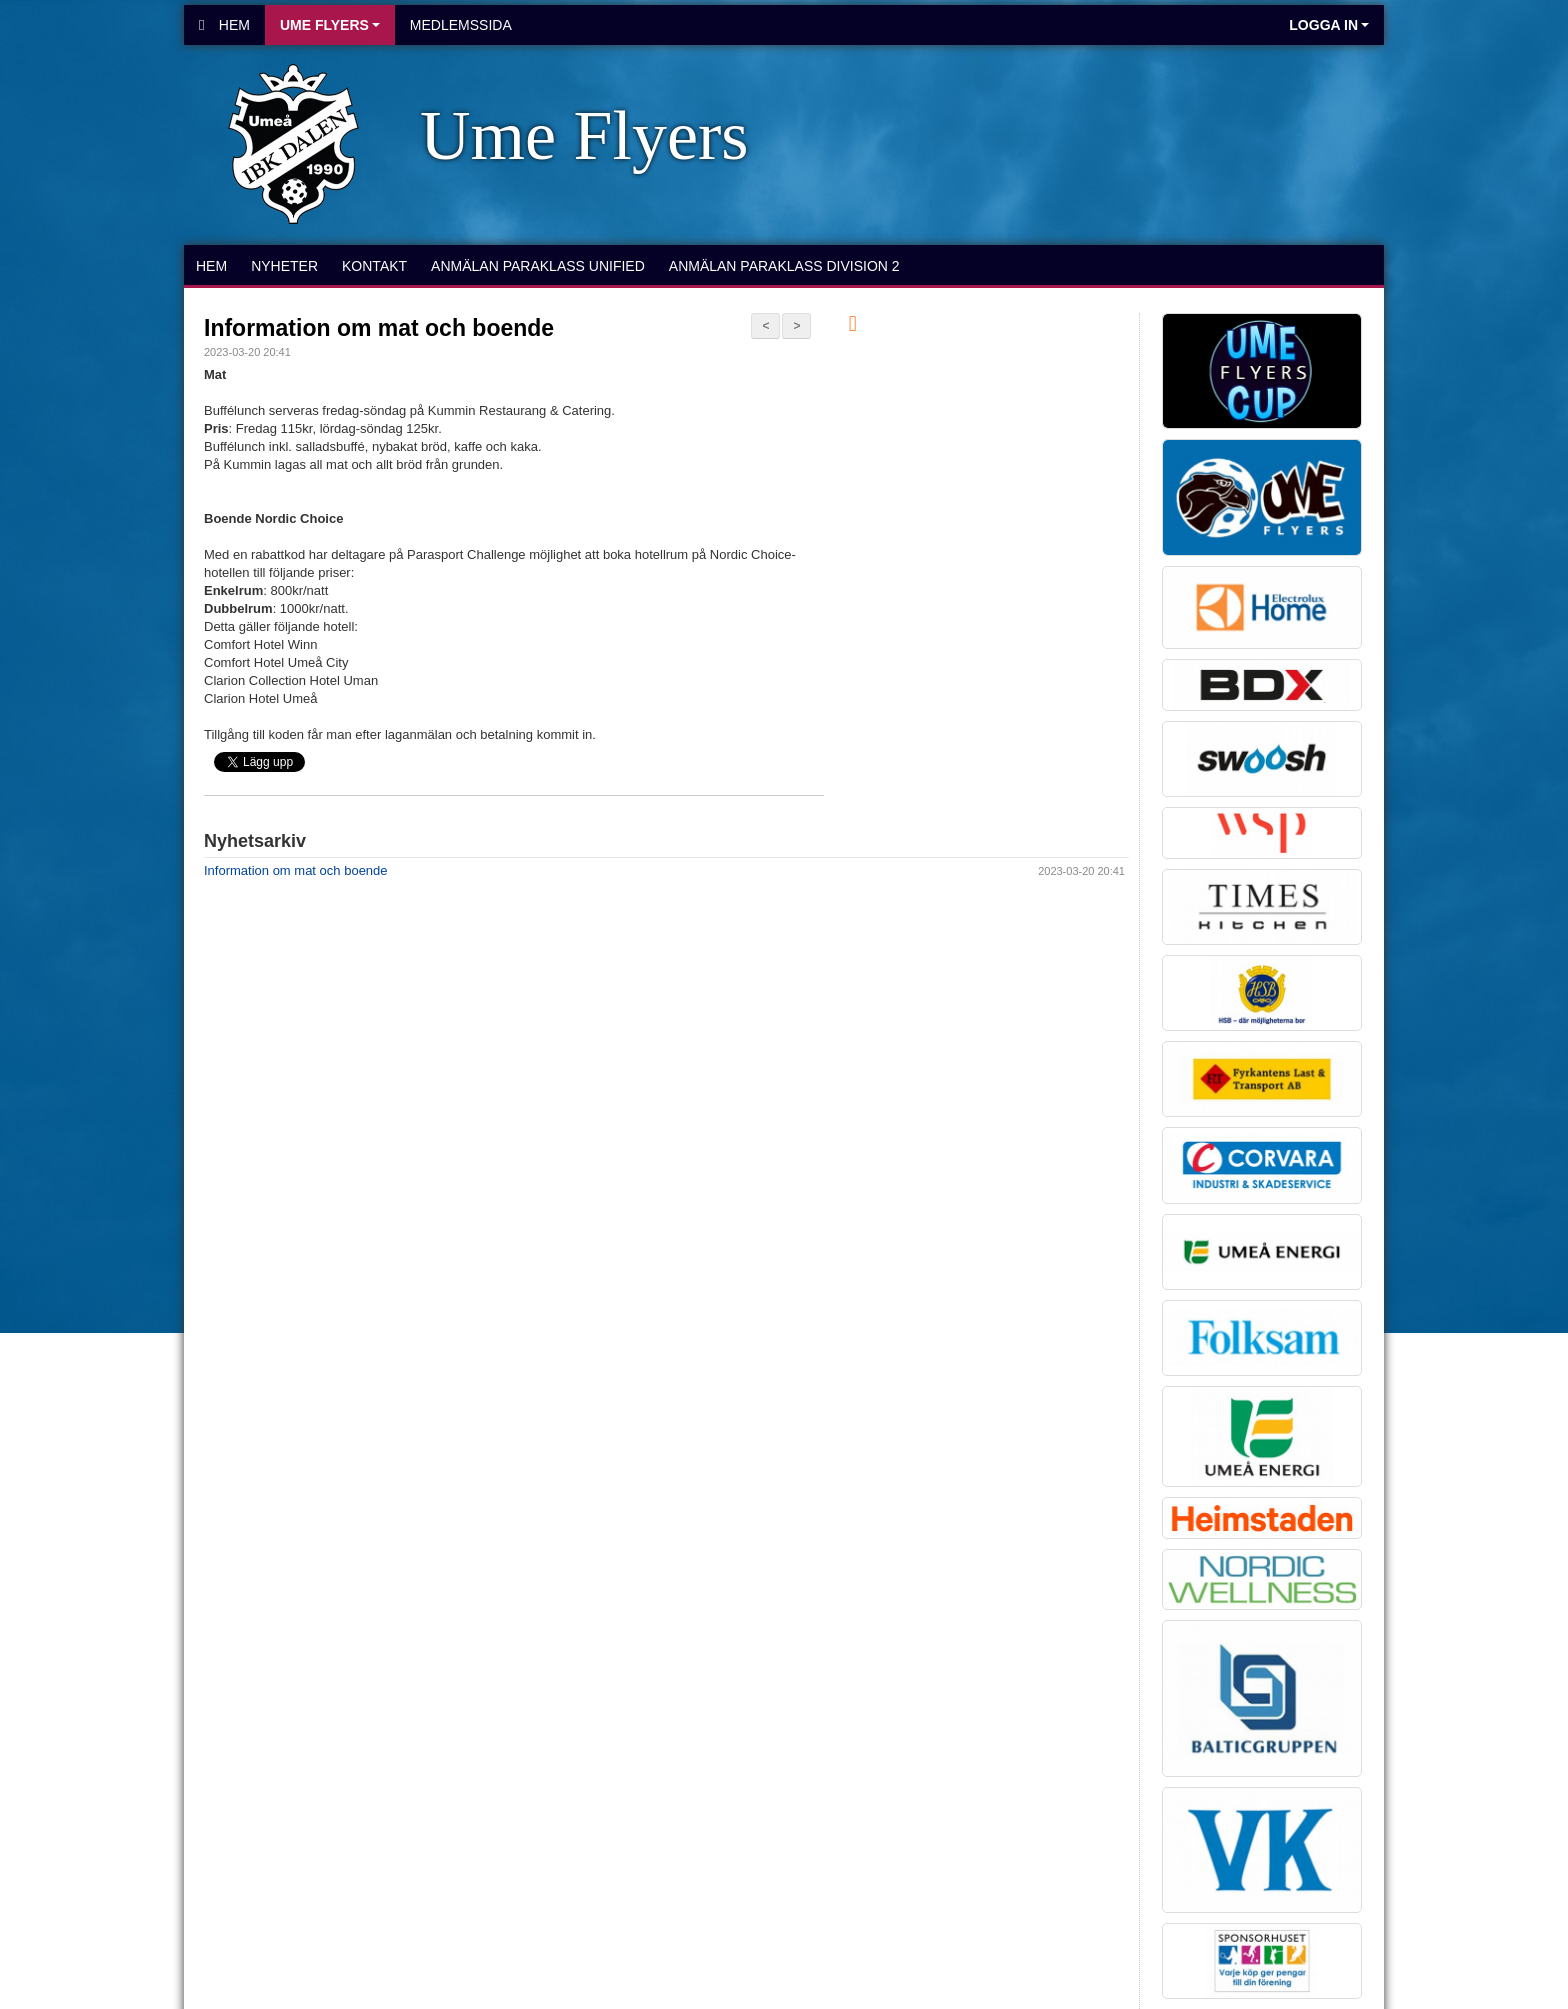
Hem (224, 25)
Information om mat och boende (379, 328)
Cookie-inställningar (256, 1365)
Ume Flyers (330, 25)
